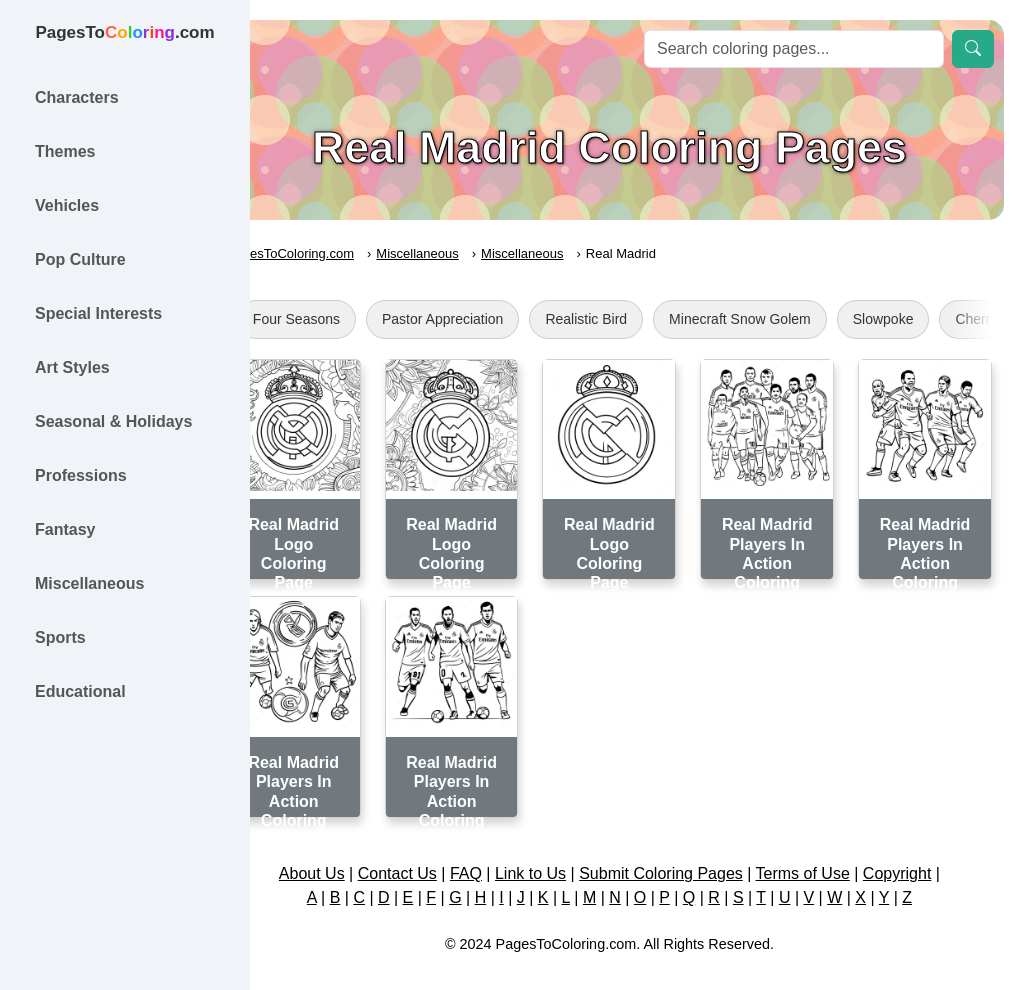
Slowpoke (938, 319)
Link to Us (558, 851)
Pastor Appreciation (497, 319)
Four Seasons (351, 319)
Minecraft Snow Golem (795, 319)
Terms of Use (830, 851)
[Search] (794, 49)
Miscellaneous (473, 253)
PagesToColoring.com (345, 253)
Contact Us (424, 851)
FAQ (494, 851)
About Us (339, 851)
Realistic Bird (642, 319)
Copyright (924, 851)
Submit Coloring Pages (689, 851)
